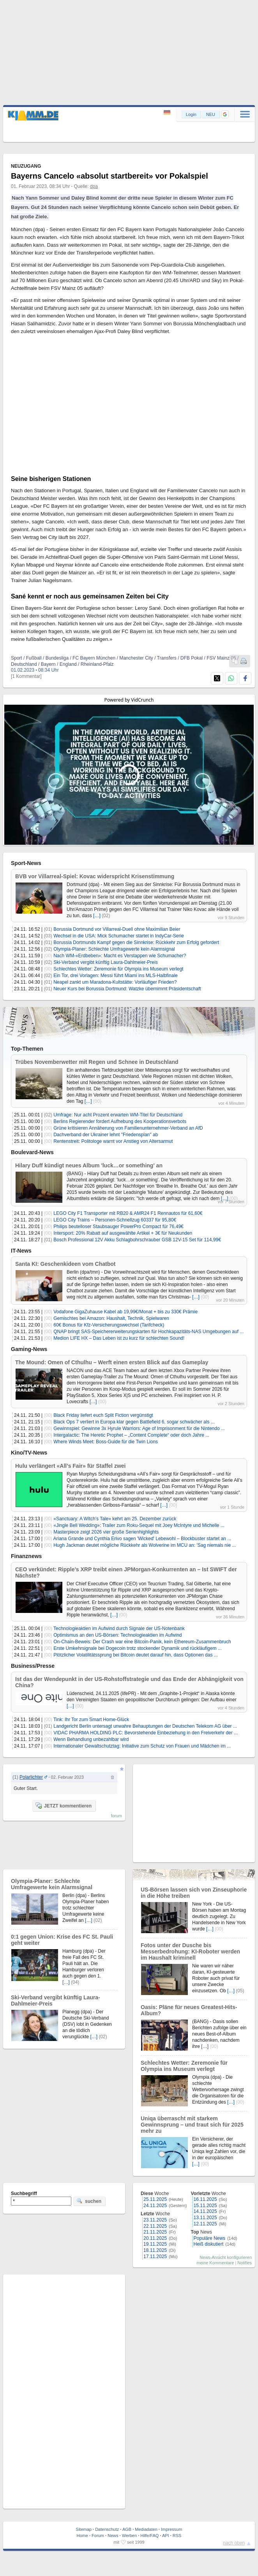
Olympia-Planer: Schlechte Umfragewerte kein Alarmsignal (114, 949)
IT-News (21, 1251)
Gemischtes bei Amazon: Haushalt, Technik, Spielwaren (111, 1318)
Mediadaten (146, 2529)
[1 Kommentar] (26, 676)
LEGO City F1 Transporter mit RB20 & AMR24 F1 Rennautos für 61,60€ (127, 1213)
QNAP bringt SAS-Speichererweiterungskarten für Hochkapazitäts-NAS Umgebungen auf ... (148, 1331)
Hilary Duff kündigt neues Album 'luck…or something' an (89, 1165)
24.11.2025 (155, 2205)
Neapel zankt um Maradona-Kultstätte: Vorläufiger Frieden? (115, 982)
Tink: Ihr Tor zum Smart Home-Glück (91, 1719)
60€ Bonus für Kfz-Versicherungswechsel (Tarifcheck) (108, 1325)
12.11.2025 (205, 2224)
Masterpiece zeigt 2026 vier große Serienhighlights (106, 1532)
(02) (106, 915)
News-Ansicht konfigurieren (226, 2257)
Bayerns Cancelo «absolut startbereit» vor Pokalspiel (109, 176)
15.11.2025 (205, 2205)
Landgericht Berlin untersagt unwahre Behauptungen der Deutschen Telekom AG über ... (145, 1726)
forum (116, 1815)
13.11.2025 (205, 2217)
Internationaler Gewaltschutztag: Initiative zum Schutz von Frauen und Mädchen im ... (142, 1746)
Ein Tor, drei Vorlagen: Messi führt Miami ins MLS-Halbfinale (115, 975)
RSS (177, 2535)
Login (191, 114)
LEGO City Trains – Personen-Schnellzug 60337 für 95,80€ (114, 1220)
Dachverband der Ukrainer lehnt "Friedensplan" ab (105, 1134)
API (165, 2535)
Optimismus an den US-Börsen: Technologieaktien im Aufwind (117, 1635)
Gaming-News (29, 1349)
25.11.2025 (155, 2199)
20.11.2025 (155, 2238)
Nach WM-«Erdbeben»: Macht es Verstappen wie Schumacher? (119, 955)
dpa (94, 186)
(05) (240, 1990)
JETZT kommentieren (63, 1805)
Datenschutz (107, 2529)
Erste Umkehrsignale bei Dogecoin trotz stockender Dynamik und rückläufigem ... (137, 1648)
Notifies (244, 2262)
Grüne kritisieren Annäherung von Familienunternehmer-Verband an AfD (128, 1128)
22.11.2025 (155, 2226)
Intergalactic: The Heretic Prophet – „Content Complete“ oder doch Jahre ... (131, 1435)
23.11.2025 (155, 2220)
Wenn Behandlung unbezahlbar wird (91, 1739)
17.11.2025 (155, 2256)
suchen (88, 2201)
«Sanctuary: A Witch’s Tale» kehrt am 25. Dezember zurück (114, 1518)
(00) (48, 955)
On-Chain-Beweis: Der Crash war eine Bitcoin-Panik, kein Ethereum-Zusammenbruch (142, 1641)
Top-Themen (27, 1049)
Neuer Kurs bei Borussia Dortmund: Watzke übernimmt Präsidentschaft (127, 988)
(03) (48, 936)
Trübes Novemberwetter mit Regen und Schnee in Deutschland (96, 1062)
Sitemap (84, 2529)
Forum (98, 2535)
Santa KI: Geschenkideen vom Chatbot (65, 1264)
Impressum (171, 2529)
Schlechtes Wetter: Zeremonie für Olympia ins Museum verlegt (118, 969)
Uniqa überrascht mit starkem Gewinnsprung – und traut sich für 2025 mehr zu (192, 2124)
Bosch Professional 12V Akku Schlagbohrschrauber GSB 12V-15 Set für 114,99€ (137, 1239)
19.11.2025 (155, 2244)
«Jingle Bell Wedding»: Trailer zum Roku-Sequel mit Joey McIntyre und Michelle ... (138, 1525)
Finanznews (26, 1556)
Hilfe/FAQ (149, 2535)
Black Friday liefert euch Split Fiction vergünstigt (103, 1415)
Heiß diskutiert (209, 2244)
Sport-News (26, 863)
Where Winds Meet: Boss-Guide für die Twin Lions (105, 1441)
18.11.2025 (155, 2250)
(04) (75, 1982)
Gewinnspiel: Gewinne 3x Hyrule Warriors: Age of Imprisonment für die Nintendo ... (139, 1428)
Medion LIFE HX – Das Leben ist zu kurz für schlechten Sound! (118, 1338)
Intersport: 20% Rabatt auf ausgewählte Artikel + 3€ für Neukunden (122, 1233)
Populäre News (209, 2238)
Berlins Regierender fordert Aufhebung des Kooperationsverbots (119, 1121)
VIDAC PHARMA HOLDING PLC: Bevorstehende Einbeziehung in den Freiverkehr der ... (145, 1732)
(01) (48, 929)
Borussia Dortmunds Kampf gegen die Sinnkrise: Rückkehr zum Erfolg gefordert (136, 942)
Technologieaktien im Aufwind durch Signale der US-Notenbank (119, 1628)
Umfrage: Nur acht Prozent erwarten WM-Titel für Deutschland (117, 1115)
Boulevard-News (32, 1152)
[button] (225, 114)
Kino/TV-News (29, 1452)
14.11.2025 (205, 2211)
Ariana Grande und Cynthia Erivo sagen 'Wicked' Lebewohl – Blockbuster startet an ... (142, 1538)
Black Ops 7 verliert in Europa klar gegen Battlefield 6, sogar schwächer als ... (134, 1422)
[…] (97, 915)
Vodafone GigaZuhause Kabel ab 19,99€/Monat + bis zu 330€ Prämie (125, 1311)
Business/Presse (33, 1666)
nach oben (234, 2543)
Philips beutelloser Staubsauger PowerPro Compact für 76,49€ (118, 1226)
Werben (129, 2535)
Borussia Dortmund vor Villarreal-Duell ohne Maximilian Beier (116, 929)
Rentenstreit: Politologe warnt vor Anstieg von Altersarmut (113, 1141)
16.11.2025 (205, 2199)
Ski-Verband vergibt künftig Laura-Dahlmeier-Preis (105, 962)
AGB (126, 2529)
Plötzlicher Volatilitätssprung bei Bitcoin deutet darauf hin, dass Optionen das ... (135, 1655)
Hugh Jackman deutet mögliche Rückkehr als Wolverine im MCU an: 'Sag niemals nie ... (144, 1545)
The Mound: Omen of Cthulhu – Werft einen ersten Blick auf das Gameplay (111, 1362)
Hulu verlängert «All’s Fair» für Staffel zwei (70, 1466)
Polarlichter (31, 1777)
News (113, 2535)
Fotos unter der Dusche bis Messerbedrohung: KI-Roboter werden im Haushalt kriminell (190, 1951)
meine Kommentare (215, 2262)
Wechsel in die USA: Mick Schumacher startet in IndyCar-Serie (118, 936)
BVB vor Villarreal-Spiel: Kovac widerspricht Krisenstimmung (94, 876)
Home (82, 2535)
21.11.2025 (155, 2232)
